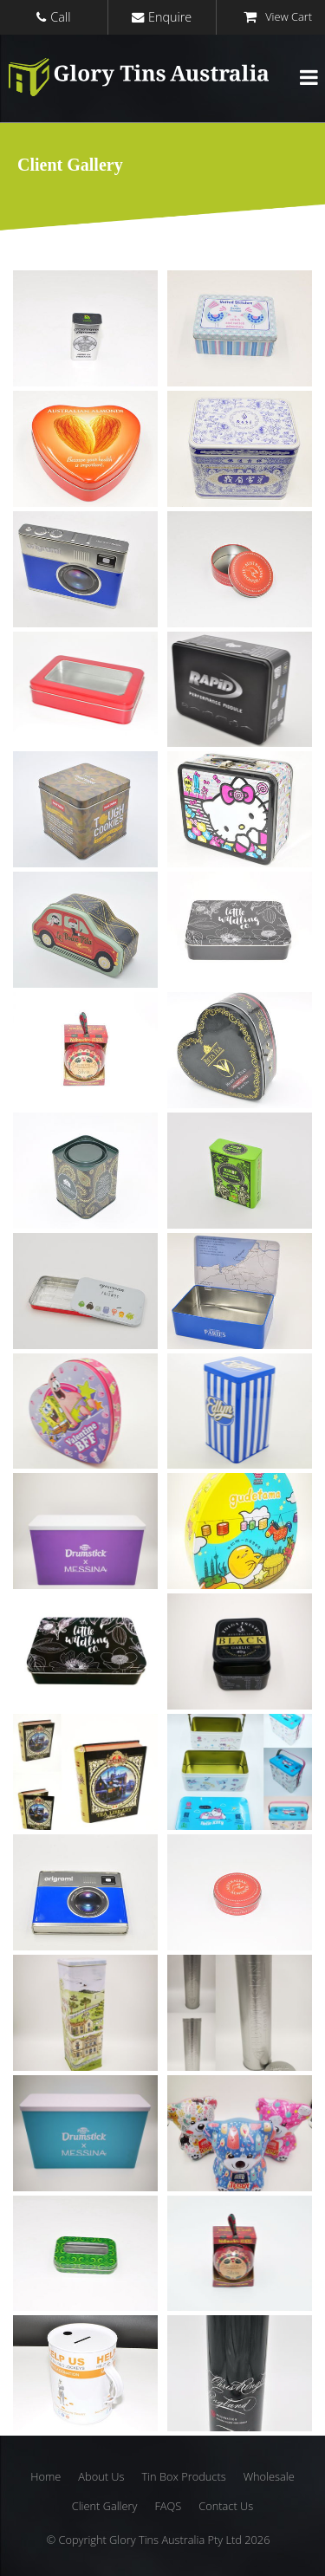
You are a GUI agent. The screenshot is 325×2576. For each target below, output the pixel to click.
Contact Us (225, 2506)
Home (45, 2476)
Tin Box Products (183, 2476)
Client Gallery (105, 2506)
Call (60, 17)
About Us (101, 2476)
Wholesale (269, 2476)
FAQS (167, 2506)
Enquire (170, 17)
